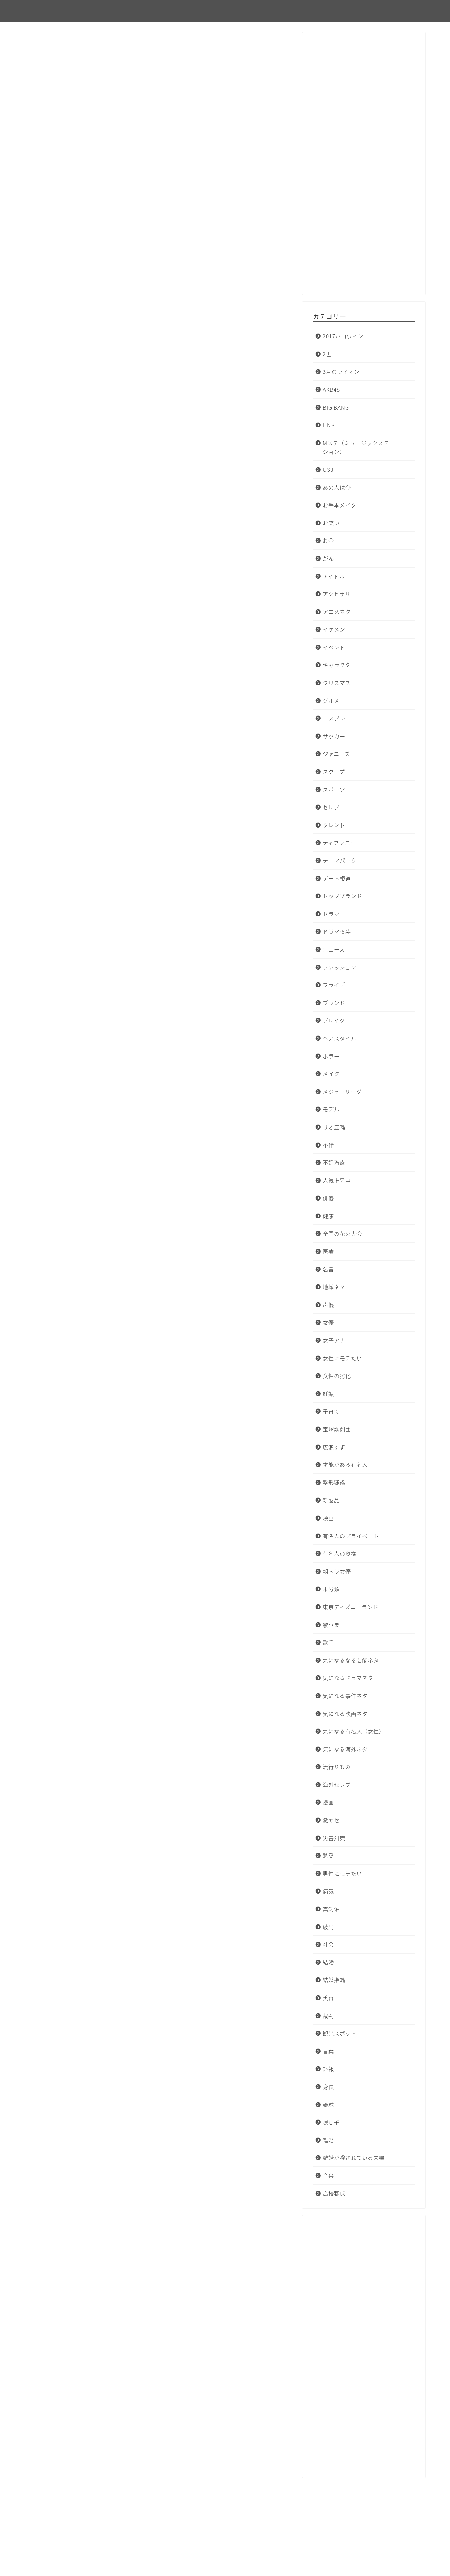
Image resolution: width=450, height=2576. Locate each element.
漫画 (328, 1802)
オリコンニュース (86, 687)
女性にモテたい (342, 1358)
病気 (328, 1891)
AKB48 (331, 389)
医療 (328, 1251)
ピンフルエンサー (56, 11)
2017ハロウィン (343, 336)
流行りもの (337, 1767)
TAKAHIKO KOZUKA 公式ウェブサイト (112, 854)
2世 (327, 354)
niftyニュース (81, 2128)
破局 (328, 1927)
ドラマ (331, 914)
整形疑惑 (334, 1482)
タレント (334, 825)
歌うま (331, 1625)
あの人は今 (337, 487)
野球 (328, 2104)
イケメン (334, 629)
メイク (331, 1074)
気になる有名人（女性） (354, 1731)
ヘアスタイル (339, 1038)
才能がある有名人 (345, 1464)
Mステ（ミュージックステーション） (359, 447)
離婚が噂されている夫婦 (354, 2157)
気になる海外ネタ (345, 1749)
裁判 (328, 2016)
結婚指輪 (334, 1980)
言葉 (328, 2051)
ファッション (339, 967)
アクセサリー (339, 594)
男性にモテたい (342, 1873)
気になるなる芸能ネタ (351, 1660)
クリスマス (337, 683)
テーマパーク (339, 860)
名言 (328, 1269)
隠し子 (331, 2122)
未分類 (44, 48)
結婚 (328, 1962)
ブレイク (334, 1020)
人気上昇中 (337, 1180)
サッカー (334, 736)
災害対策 (334, 1838)
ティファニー (339, 842)
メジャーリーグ (342, 1091)
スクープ (334, 771)
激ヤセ (331, 1820)
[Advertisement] (364, 167)
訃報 (328, 2069)
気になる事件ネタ (345, 1696)
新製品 (331, 1500)
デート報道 (337, 878)
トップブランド (342, 896)
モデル (331, 1109)
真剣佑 (331, 1909)
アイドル (334, 576)
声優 (328, 1305)
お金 (328, 540)
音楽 (328, 2175)
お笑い (331, 523)
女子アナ (334, 1340)
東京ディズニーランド (351, 1607)
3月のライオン (341, 371)
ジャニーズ (336, 754)
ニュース (334, 949)
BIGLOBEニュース (87, 1639)
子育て (331, 1411)
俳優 (328, 1198)
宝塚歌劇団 (337, 1429)
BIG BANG (336, 407)
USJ (328, 469)
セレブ (331, 807)
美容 (328, 1998)
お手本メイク (339, 505)
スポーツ (334, 789)
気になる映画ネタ (345, 1713)
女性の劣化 (337, 1376)
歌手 (328, 1642)
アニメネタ (337, 612)
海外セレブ (337, 1784)
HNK (329, 425)
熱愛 (328, 1855)
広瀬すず (334, 1447)
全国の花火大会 (342, 1233)
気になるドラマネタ (348, 1678)
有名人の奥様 (339, 1553)
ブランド (334, 1003)
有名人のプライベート (351, 1536)
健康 (328, 1216)
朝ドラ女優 (337, 1571)
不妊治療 (334, 1162)
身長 (328, 2087)
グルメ (331, 701)
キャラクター (339, 665)
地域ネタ (334, 1287)
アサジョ (76, 1751)
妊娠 (328, 1394)
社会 (328, 1944)
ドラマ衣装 (337, 931)
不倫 (328, 1145)
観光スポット (339, 2033)
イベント (334, 647)
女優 (328, 1322)
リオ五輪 (334, 1127)
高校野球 (334, 2193)
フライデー (337, 985)
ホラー (331, 1056)
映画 (328, 1518)
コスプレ (334, 718)
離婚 (328, 2140)
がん (328, 558)
